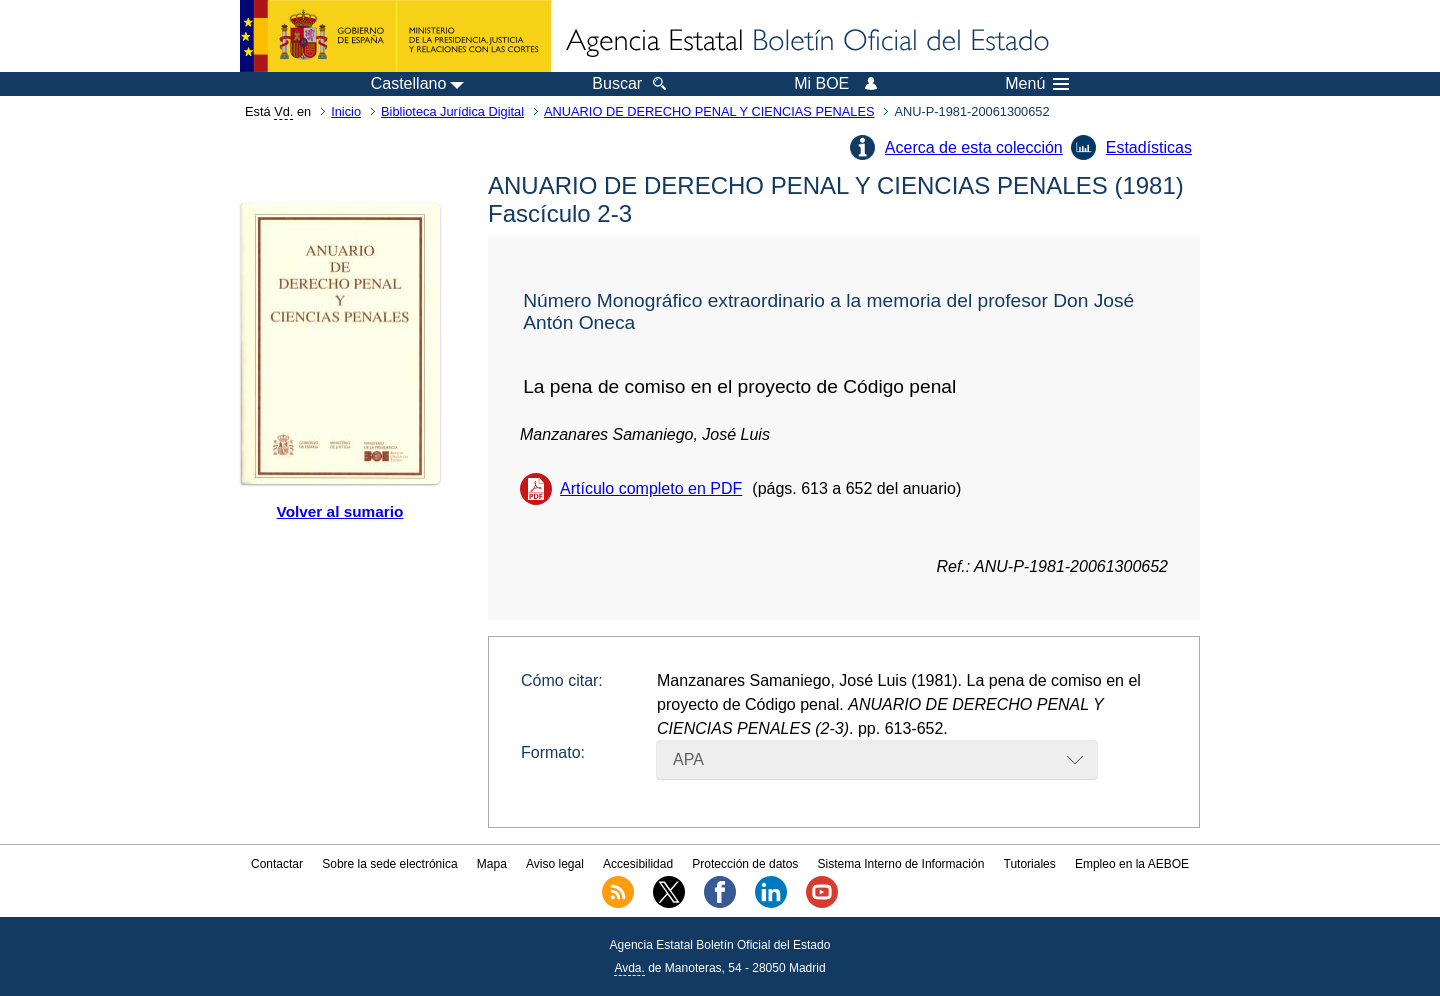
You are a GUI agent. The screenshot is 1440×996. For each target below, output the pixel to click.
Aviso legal (555, 864)
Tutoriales (1030, 864)
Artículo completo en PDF (651, 488)
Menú (1037, 84)
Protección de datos (745, 864)
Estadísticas (1149, 147)
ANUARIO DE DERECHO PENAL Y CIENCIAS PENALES (709, 111)
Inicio (346, 111)
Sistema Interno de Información (901, 864)
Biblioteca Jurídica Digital (452, 111)
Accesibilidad (638, 864)
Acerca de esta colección (974, 147)
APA (688, 759)
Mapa (492, 864)
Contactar (277, 864)
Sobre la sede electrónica (389, 864)
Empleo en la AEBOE (1132, 864)
